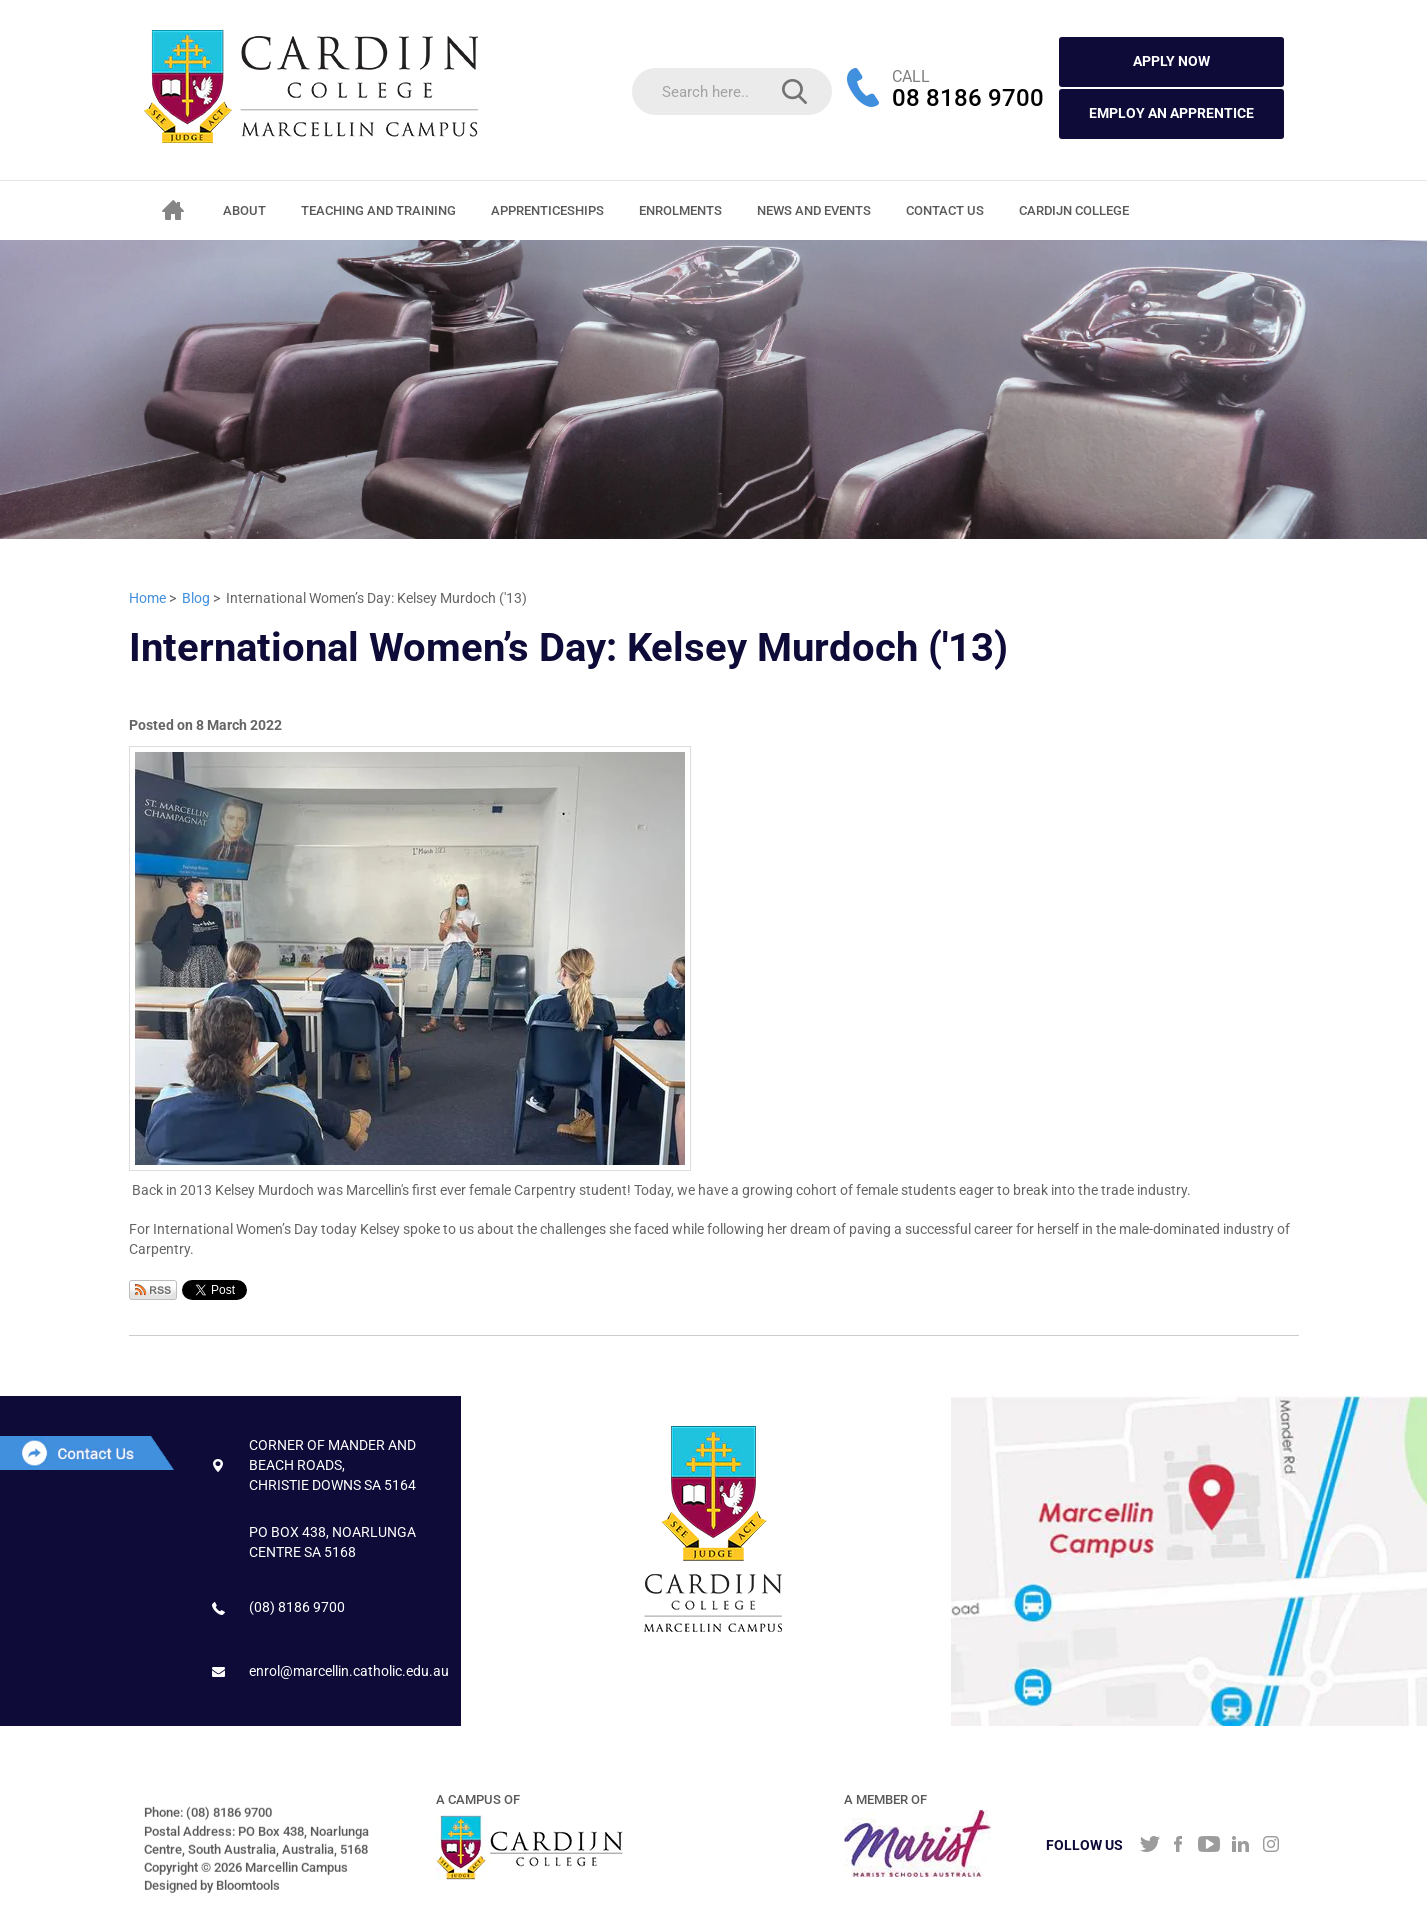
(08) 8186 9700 (297, 1607)
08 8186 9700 (968, 99)
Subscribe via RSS (153, 1290)
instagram (1271, 1846)
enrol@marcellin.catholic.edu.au (349, 1671)
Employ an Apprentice (1171, 113)
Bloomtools (248, 1893)
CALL (911, 76)
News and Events (815, 210)
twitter (1147, 1846)
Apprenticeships (548, 210)
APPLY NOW (1171, 61)
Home (174, 210)
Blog (196, 598)
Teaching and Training (379, 210)
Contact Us (946, 210)
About (245, 210)
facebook (1178, 1846)
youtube (1209, 1846)
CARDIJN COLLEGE (1075, 210)
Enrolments (681, 210)
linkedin (1240, 1846)
